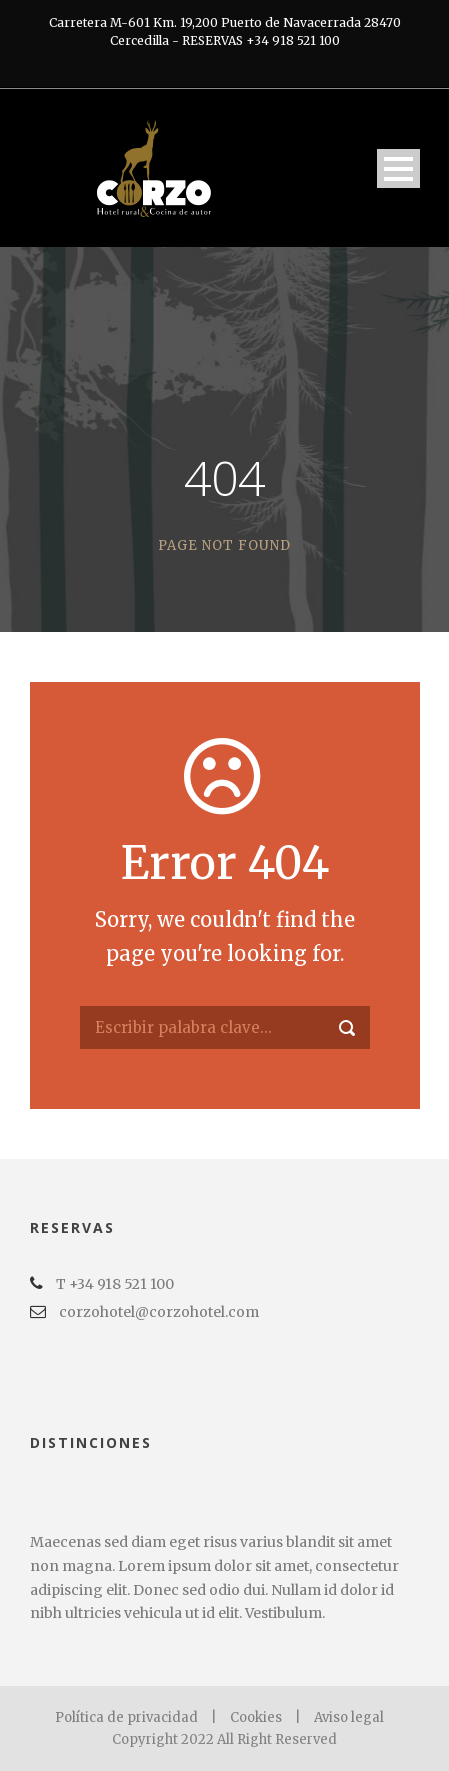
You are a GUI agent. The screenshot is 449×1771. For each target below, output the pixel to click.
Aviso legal (349, 1717)
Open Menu (398, 168)
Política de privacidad (128, 1717)
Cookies (256, 1717)
